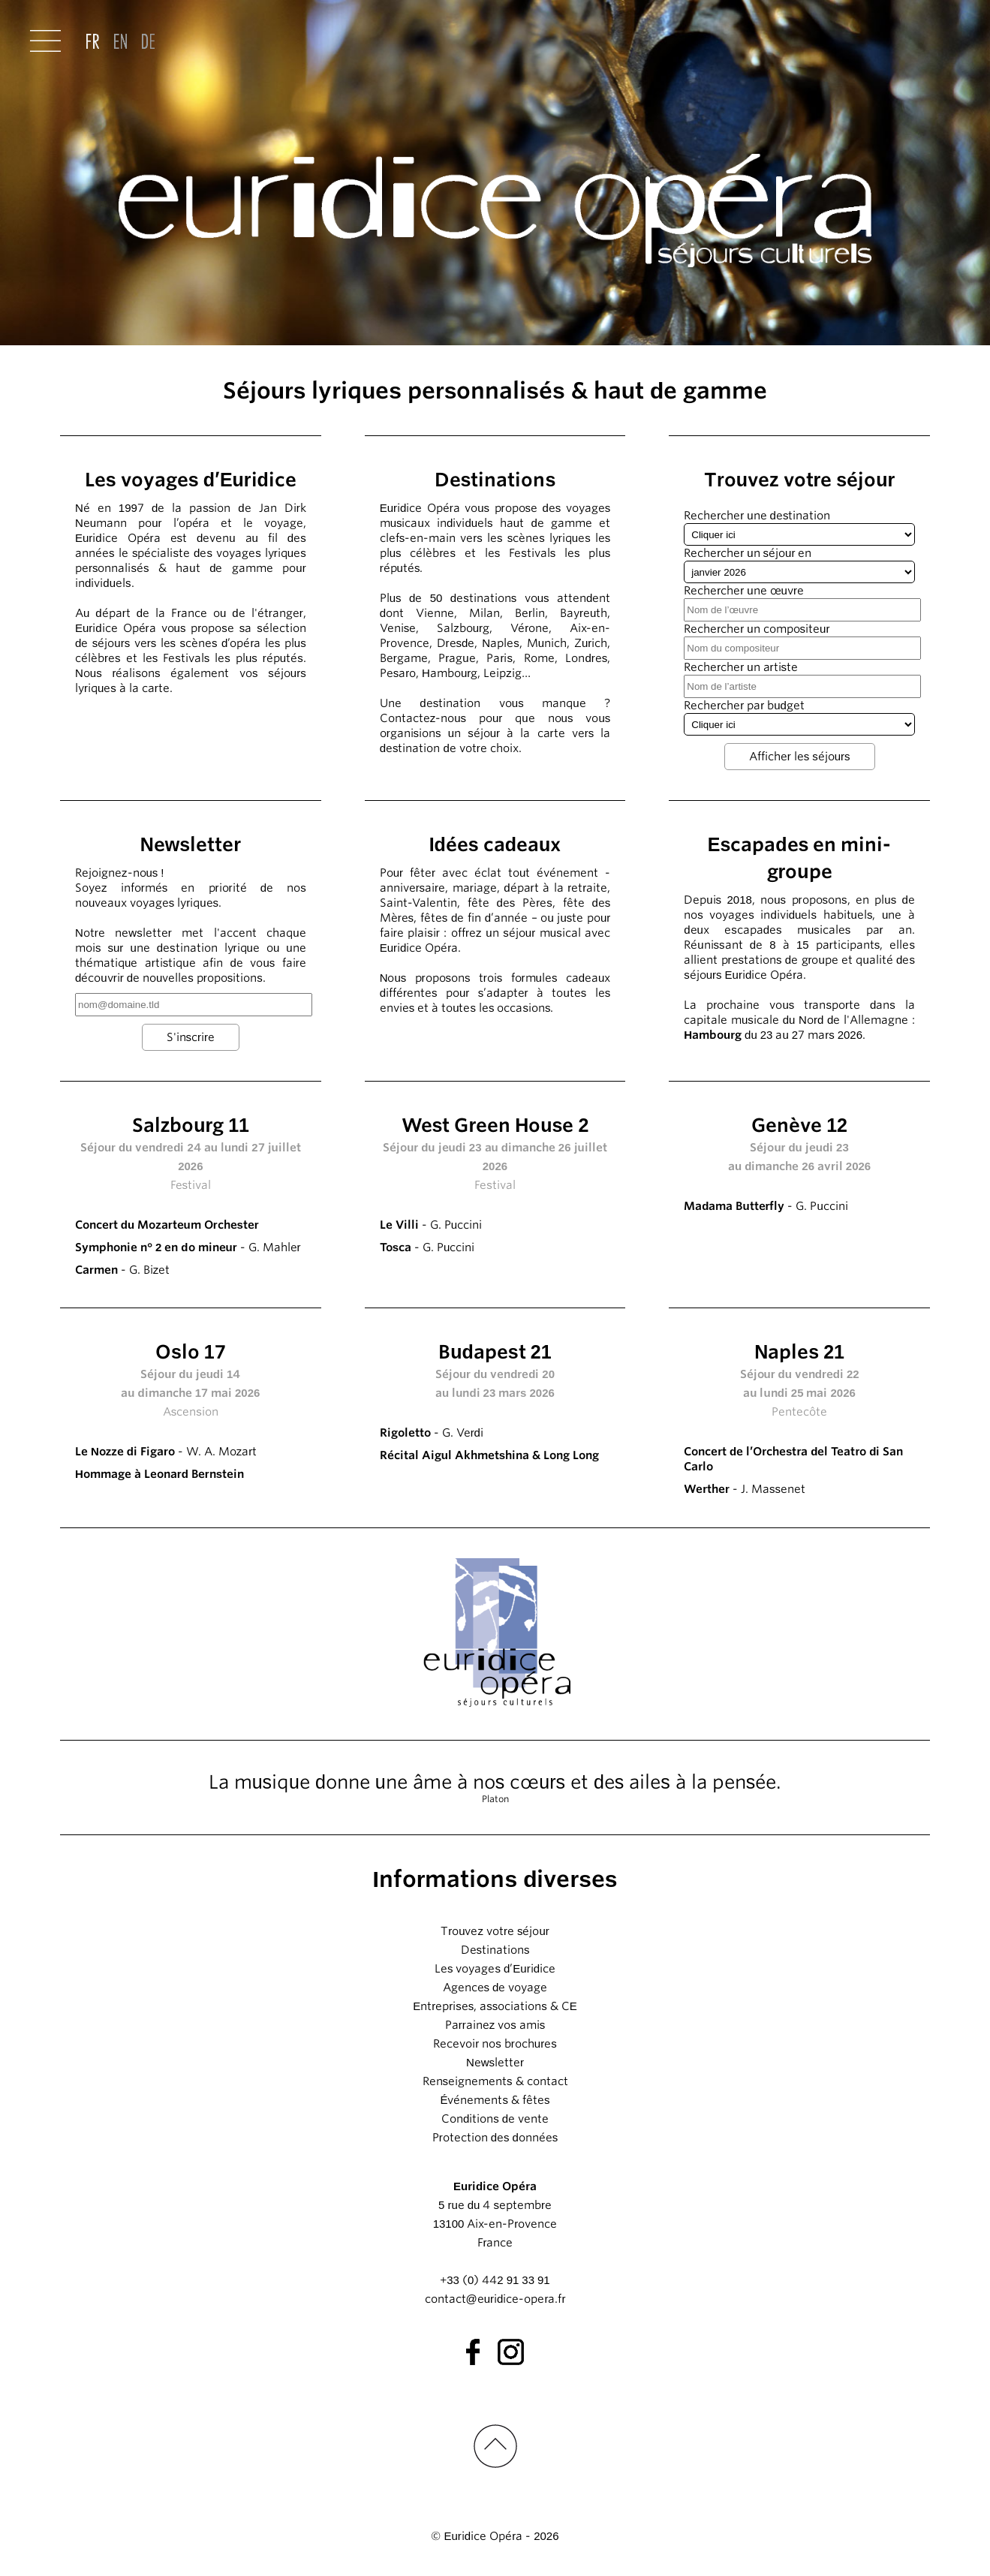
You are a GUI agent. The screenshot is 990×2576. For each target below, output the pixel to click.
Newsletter (495, 2062)
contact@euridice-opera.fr (495, 2299)
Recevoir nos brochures (494, 2044)
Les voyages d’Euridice (495, 1969)
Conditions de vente (495, 2119)
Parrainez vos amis (495, 2025)
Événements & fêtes (494, 2100)
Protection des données (495, 2137)
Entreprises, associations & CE (495, 2006)
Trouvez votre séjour (495, 1931)
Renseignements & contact (495, 2081)
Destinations (495, 1950)
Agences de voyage (495, 1987)
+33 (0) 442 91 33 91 (494, 2280)
